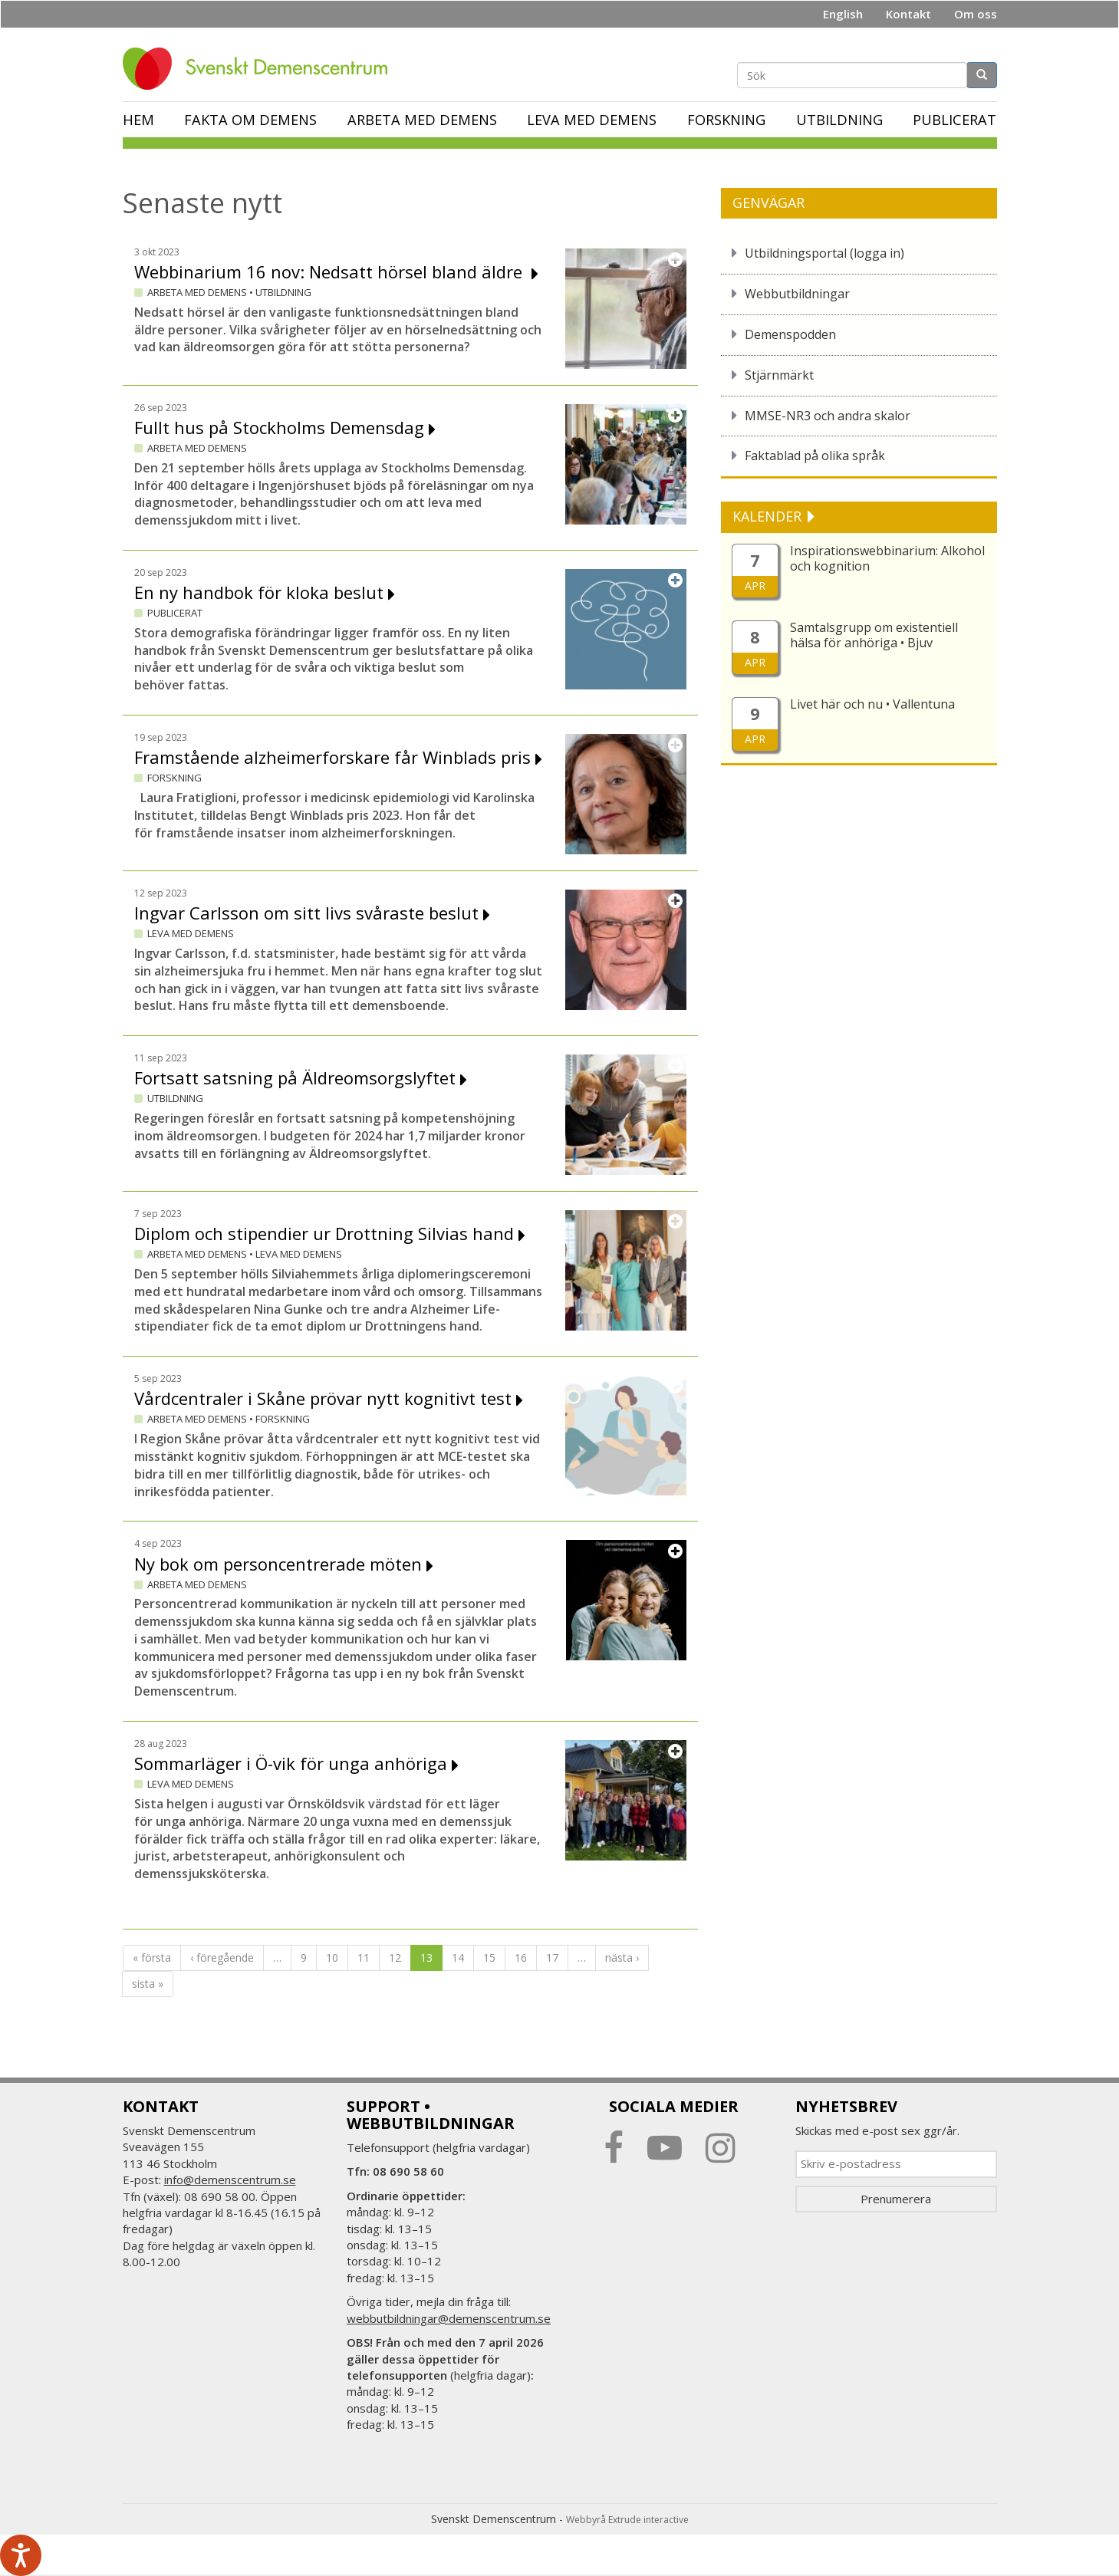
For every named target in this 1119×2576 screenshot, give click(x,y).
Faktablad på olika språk (815, 455)
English (843, 13)
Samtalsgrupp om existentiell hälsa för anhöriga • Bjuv (874, 635)
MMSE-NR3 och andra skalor (827, 415)
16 (521, 1957)
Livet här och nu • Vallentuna (872, 704)
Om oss (975, 13)
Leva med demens (592, 119)
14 (458, 1957)
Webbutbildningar (797, 293)
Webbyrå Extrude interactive (627, 2519)
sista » (147, 1983)
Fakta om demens (250, 119)
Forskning (726, 119)
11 (363, 1957)
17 (552, 1957)
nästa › (622, 1957)
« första (152, 1957)
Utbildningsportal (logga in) (824, 253)
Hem (138, 119)
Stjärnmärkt (779, 375)
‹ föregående (222, 1957)
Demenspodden (790, 334)
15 (489, 1957)
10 (332, 1957)
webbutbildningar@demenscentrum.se (449, 2318)
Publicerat (954, 119)
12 (395, 1957)
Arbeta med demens (422, 119)
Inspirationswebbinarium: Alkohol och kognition (887, 558)
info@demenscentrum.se (230, 2179)
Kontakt (908, 13)
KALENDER (768, 516)
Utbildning (839, 119)
